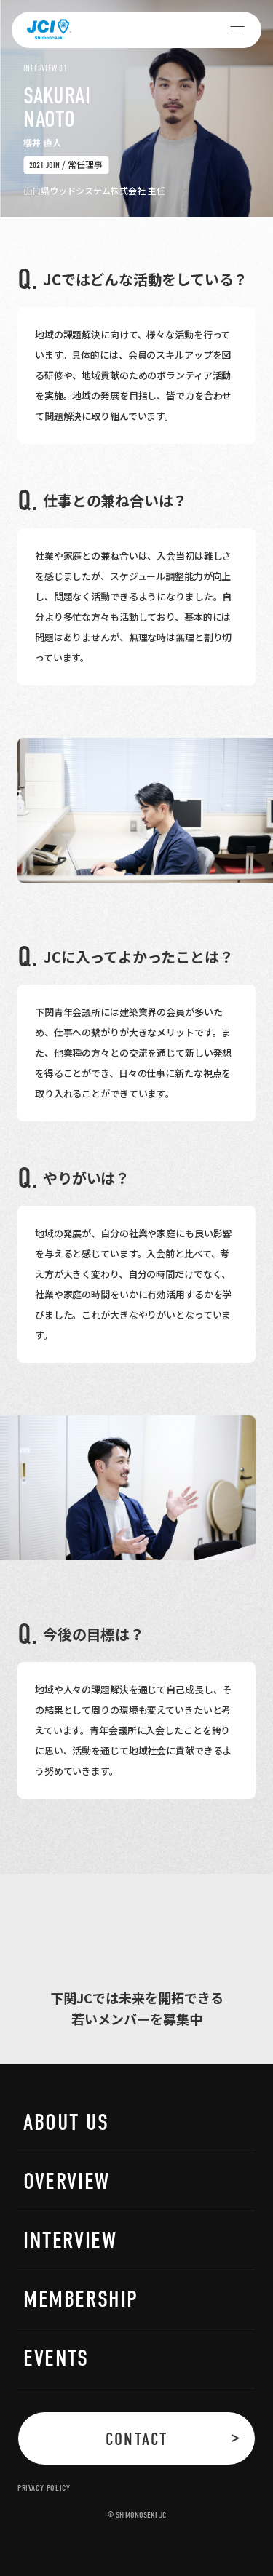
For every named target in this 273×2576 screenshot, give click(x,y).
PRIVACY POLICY (43, 2488)
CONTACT (137, 2439)
